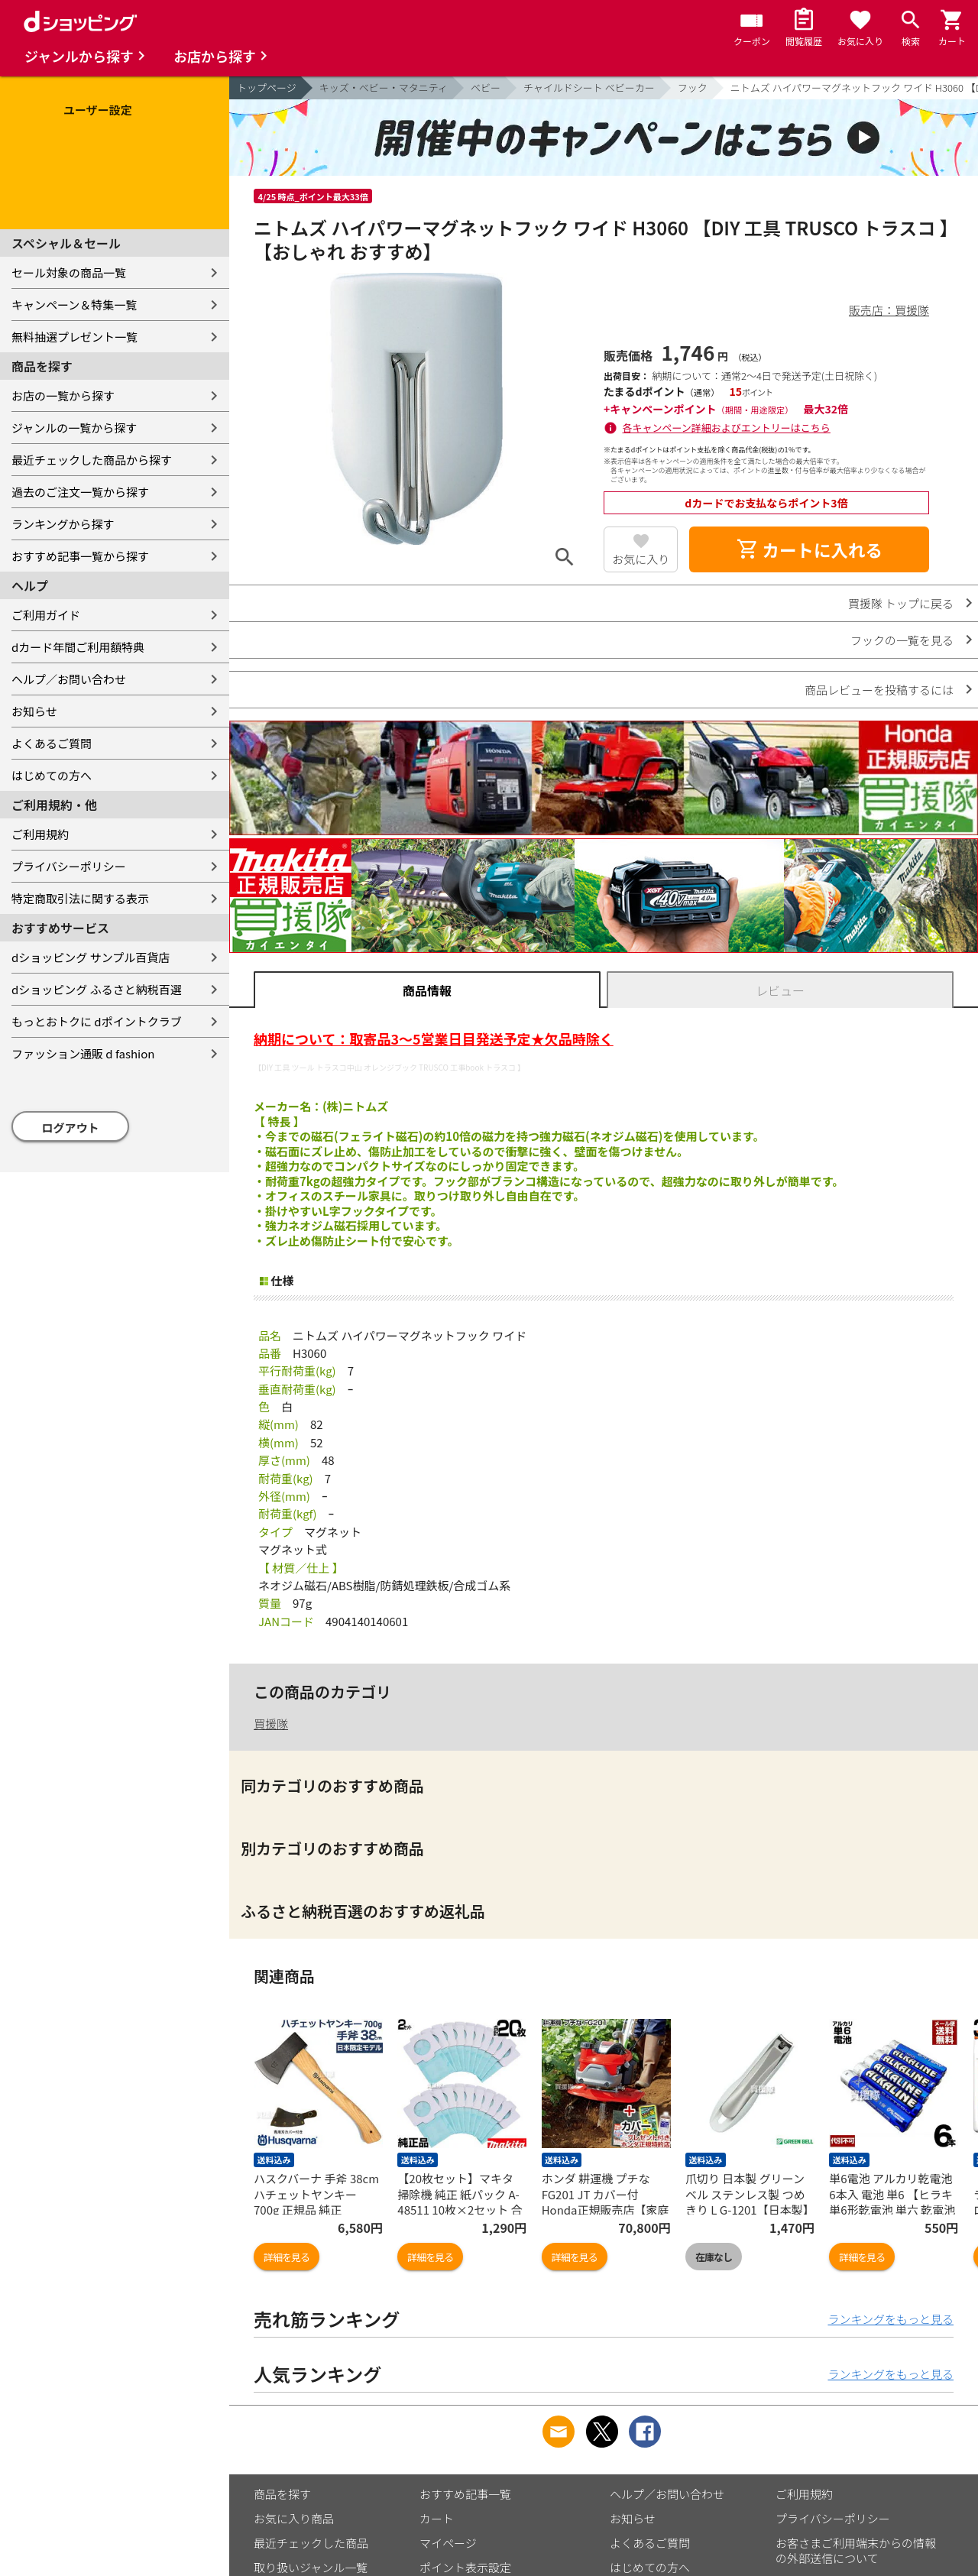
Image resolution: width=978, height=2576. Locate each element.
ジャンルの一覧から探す (74, 428)
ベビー (485, 87)
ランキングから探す (63, 524)
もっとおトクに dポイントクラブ (96, 1021)
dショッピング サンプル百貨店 (90, 957)
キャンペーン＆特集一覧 (74, 304)
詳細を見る (286, 2257)
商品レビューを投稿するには (879, 689)
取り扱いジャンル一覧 (311, 2567)
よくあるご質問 (51, 743)
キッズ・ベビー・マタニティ (383, 87)
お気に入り (640, 559)
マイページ (448, 2543)
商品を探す (282, 2494)
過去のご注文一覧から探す (80, 492)
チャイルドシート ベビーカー (589, 87)
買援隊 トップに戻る (901, 603)
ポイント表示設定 (465, 2567)
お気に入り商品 (294, 2518)
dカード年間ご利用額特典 (77, 647)
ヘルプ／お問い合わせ (68, 679)
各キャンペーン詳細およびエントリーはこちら (727, 427)
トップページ (266, 87)
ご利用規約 (40, 834)
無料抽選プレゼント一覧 (74, 337)
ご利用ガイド (45, 615)
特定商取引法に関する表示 (80, 898)
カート (436, 2518)
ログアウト (70, 1128)
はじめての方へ (51, 775)
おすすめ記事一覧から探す (80, 556)
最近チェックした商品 (311, 2543)
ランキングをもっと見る (890, 2319)
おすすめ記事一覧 (465, 2494)
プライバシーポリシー (68, 866)
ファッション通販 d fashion (82, 1053)
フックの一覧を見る (902, 640)
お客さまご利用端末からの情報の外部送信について (856, 2550)
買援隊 (271, 1724)
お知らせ (34, 711)
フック (693, 87)
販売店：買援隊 (889, 310)
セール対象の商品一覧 (68, 272)
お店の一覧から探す (63, 395)
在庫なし (713, 2257)
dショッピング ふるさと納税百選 (96, 989)
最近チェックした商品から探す (91, 460)
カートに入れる (809, 549)
